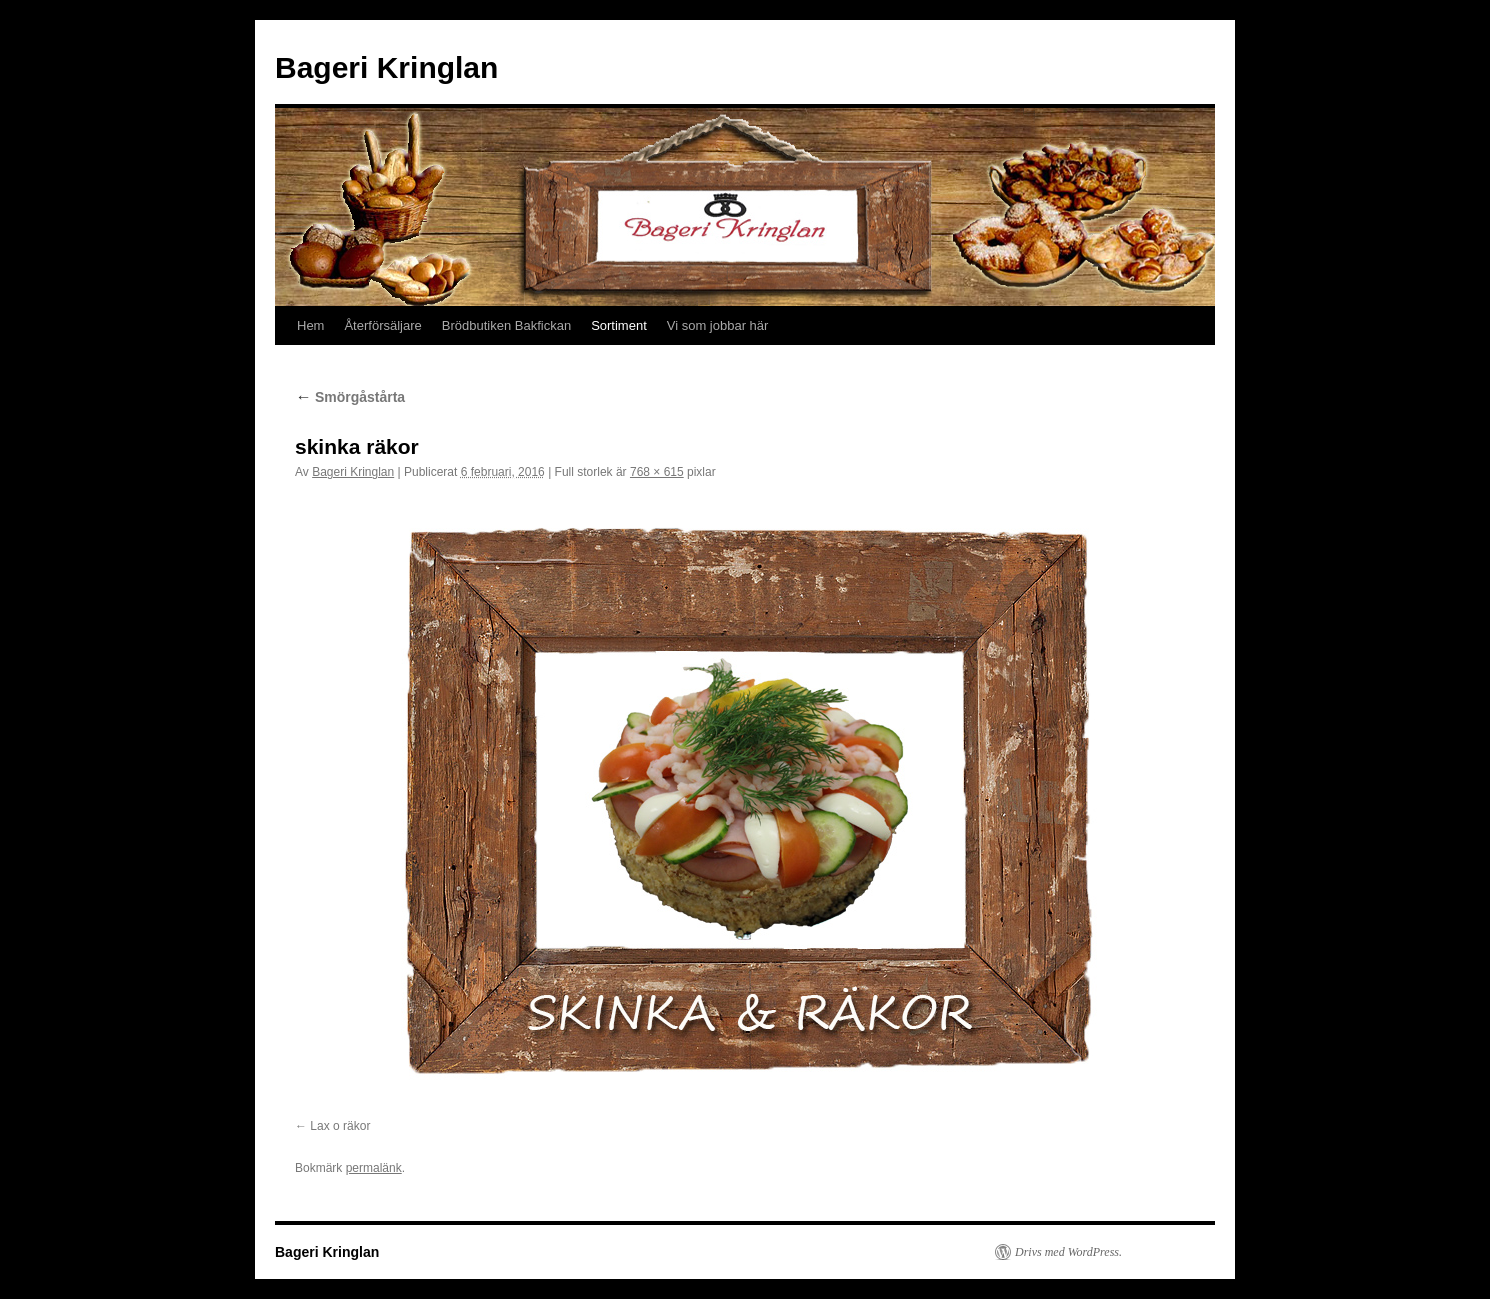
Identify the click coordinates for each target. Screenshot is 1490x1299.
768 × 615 (657, 472)
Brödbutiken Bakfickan (506, 325)
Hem (310, 325)
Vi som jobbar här (718, 325)
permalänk (374, 1168)
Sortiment (619, 325)
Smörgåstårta (350, 397)
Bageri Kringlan (386, 67)
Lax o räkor (340, 1126)
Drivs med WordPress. (1068, 1252)
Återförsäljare (382, 325)
